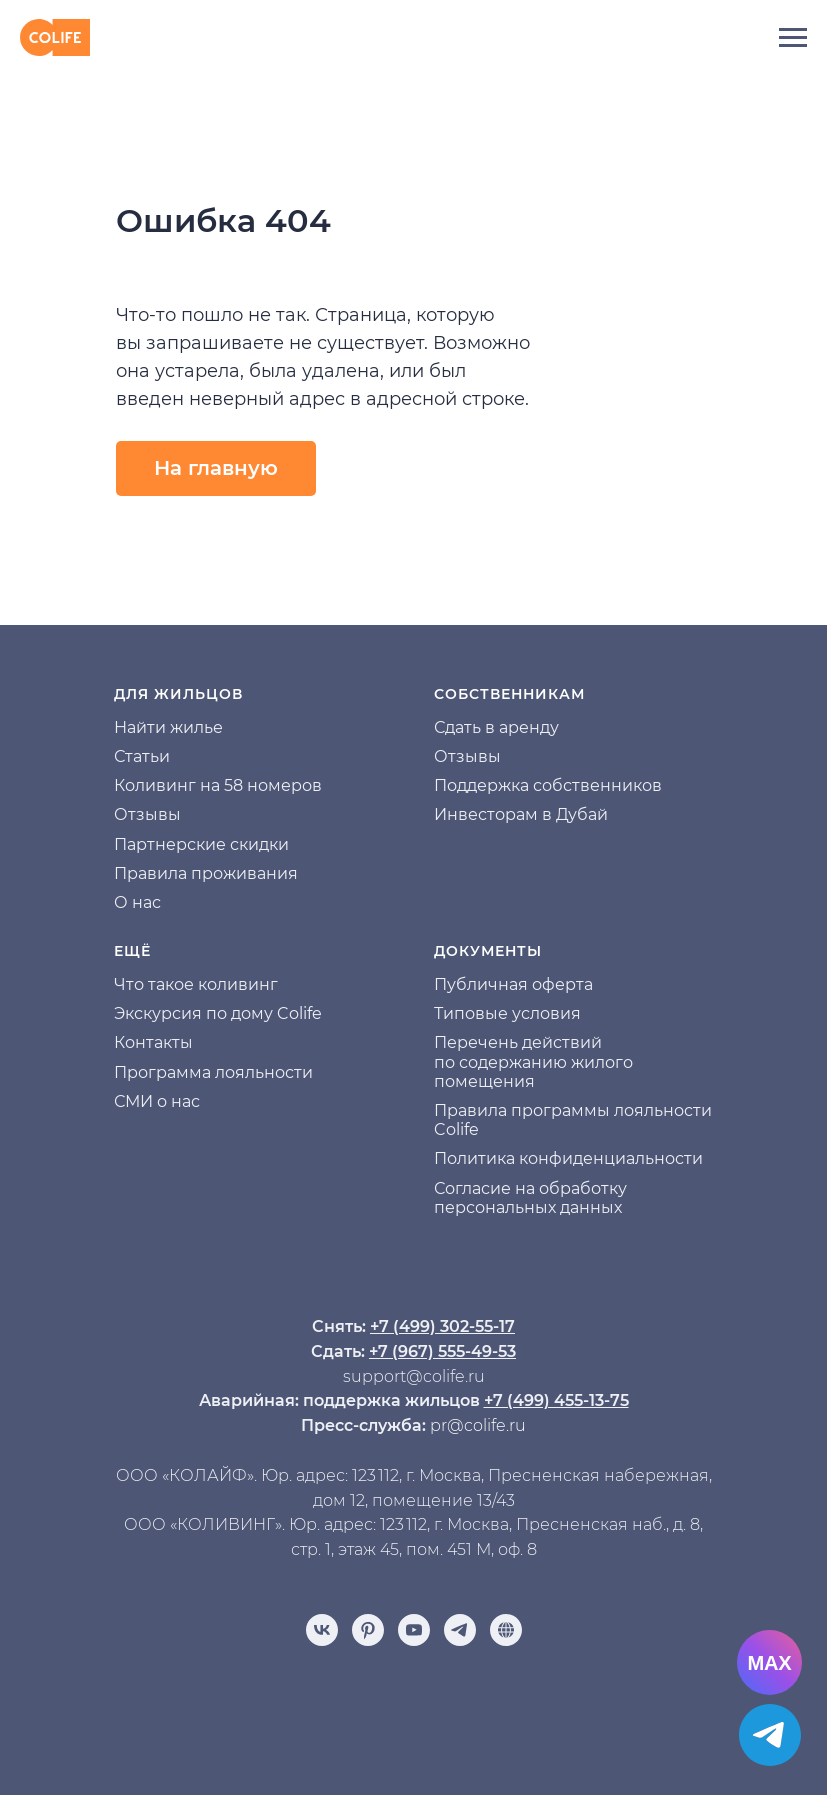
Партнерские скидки (201, 844)
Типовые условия (507, 1013)
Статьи (142, 756)
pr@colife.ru (478, 1425)
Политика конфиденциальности (568, 1158)
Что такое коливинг (196, 984)
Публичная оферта (513, 984)
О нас (137, 902)
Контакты (153, 1042)
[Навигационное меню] (793, 38)
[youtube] (414, 1630)
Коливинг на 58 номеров (218, 785)
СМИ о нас (157, 1101)
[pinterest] (368, 1630)
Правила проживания (206, 873)
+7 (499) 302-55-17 (442, 1326)
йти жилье (179, 727)
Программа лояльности (213, 1072)
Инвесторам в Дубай (521, 814)
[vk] (322, 1630)
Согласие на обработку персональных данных (530, 1198)
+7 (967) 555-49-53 (442, 1351)
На (125, 727)
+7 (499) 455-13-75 (556, 1400)
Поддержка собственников (548, 785)
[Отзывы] (506, 1630)
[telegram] (460, 1630)
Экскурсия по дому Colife (218, 1013)
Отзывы (147, 814)
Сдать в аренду (496, 727)
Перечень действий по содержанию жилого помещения (533, 1061)
